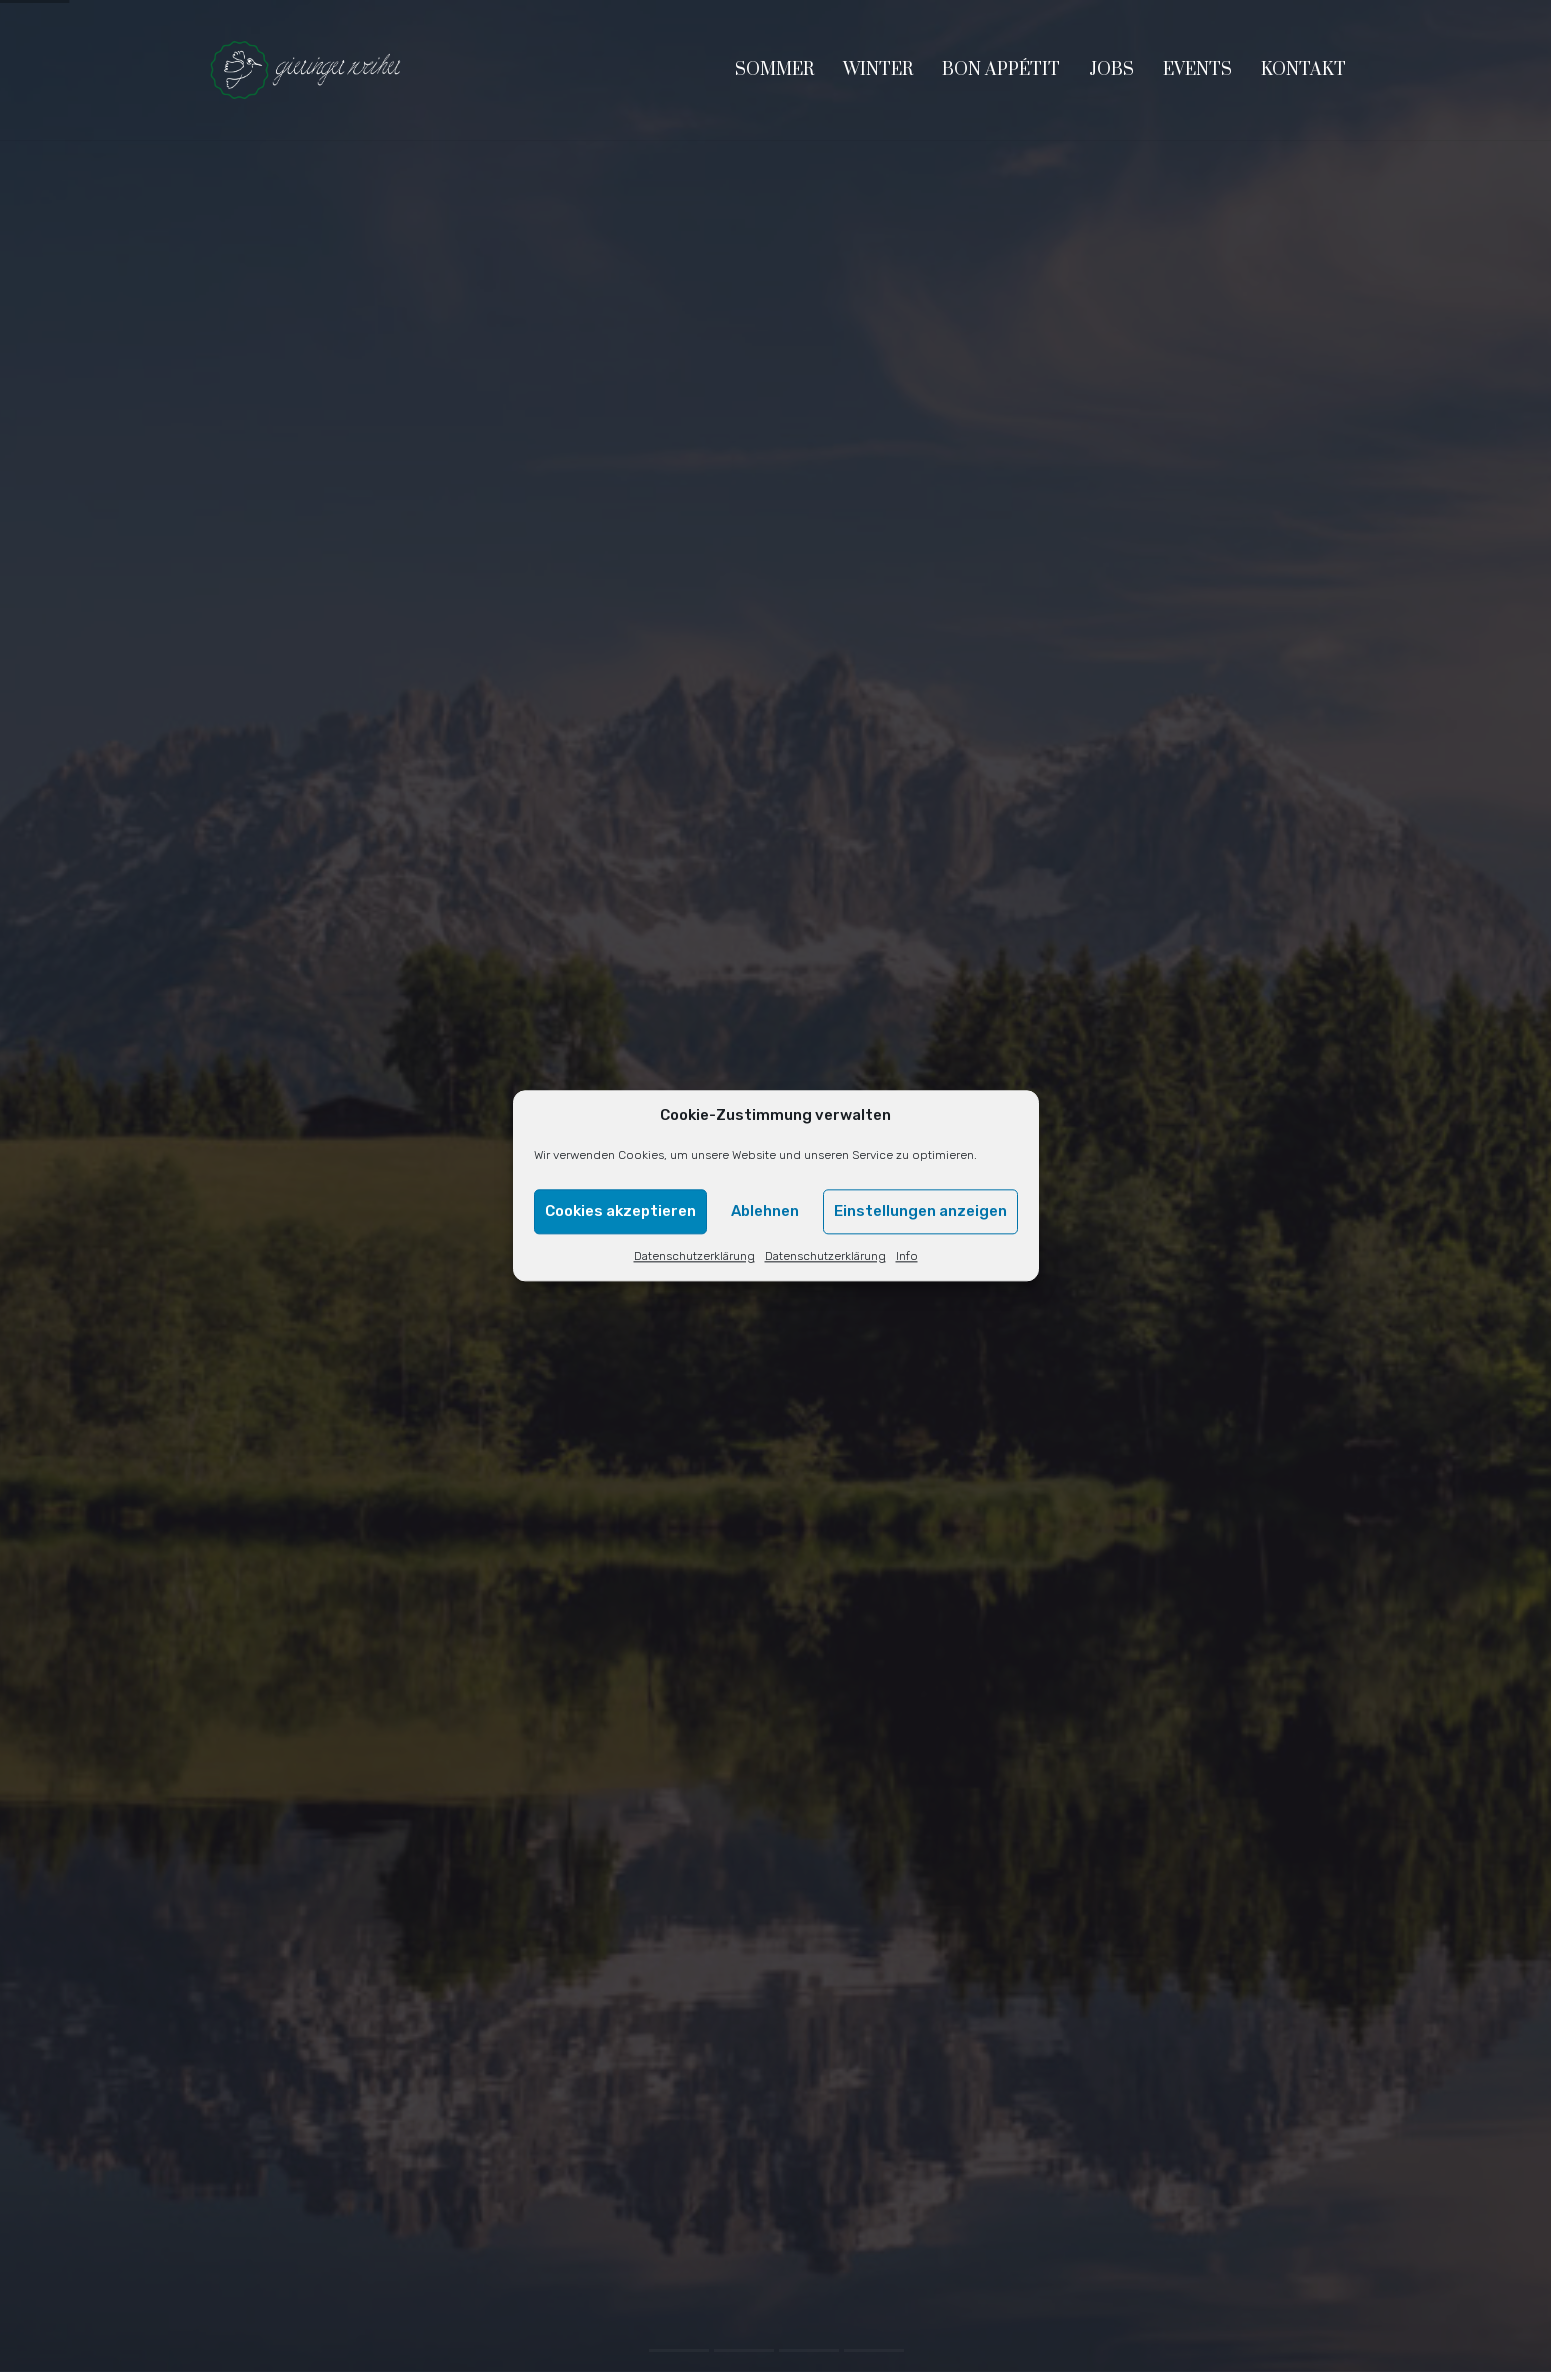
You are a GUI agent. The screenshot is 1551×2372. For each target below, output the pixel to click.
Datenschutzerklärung (694, 1256)
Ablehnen (765, 1212)
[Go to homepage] (306, 70)
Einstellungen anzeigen (920, 1212)
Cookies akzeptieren (620, 1212)
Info (907, 1256)
